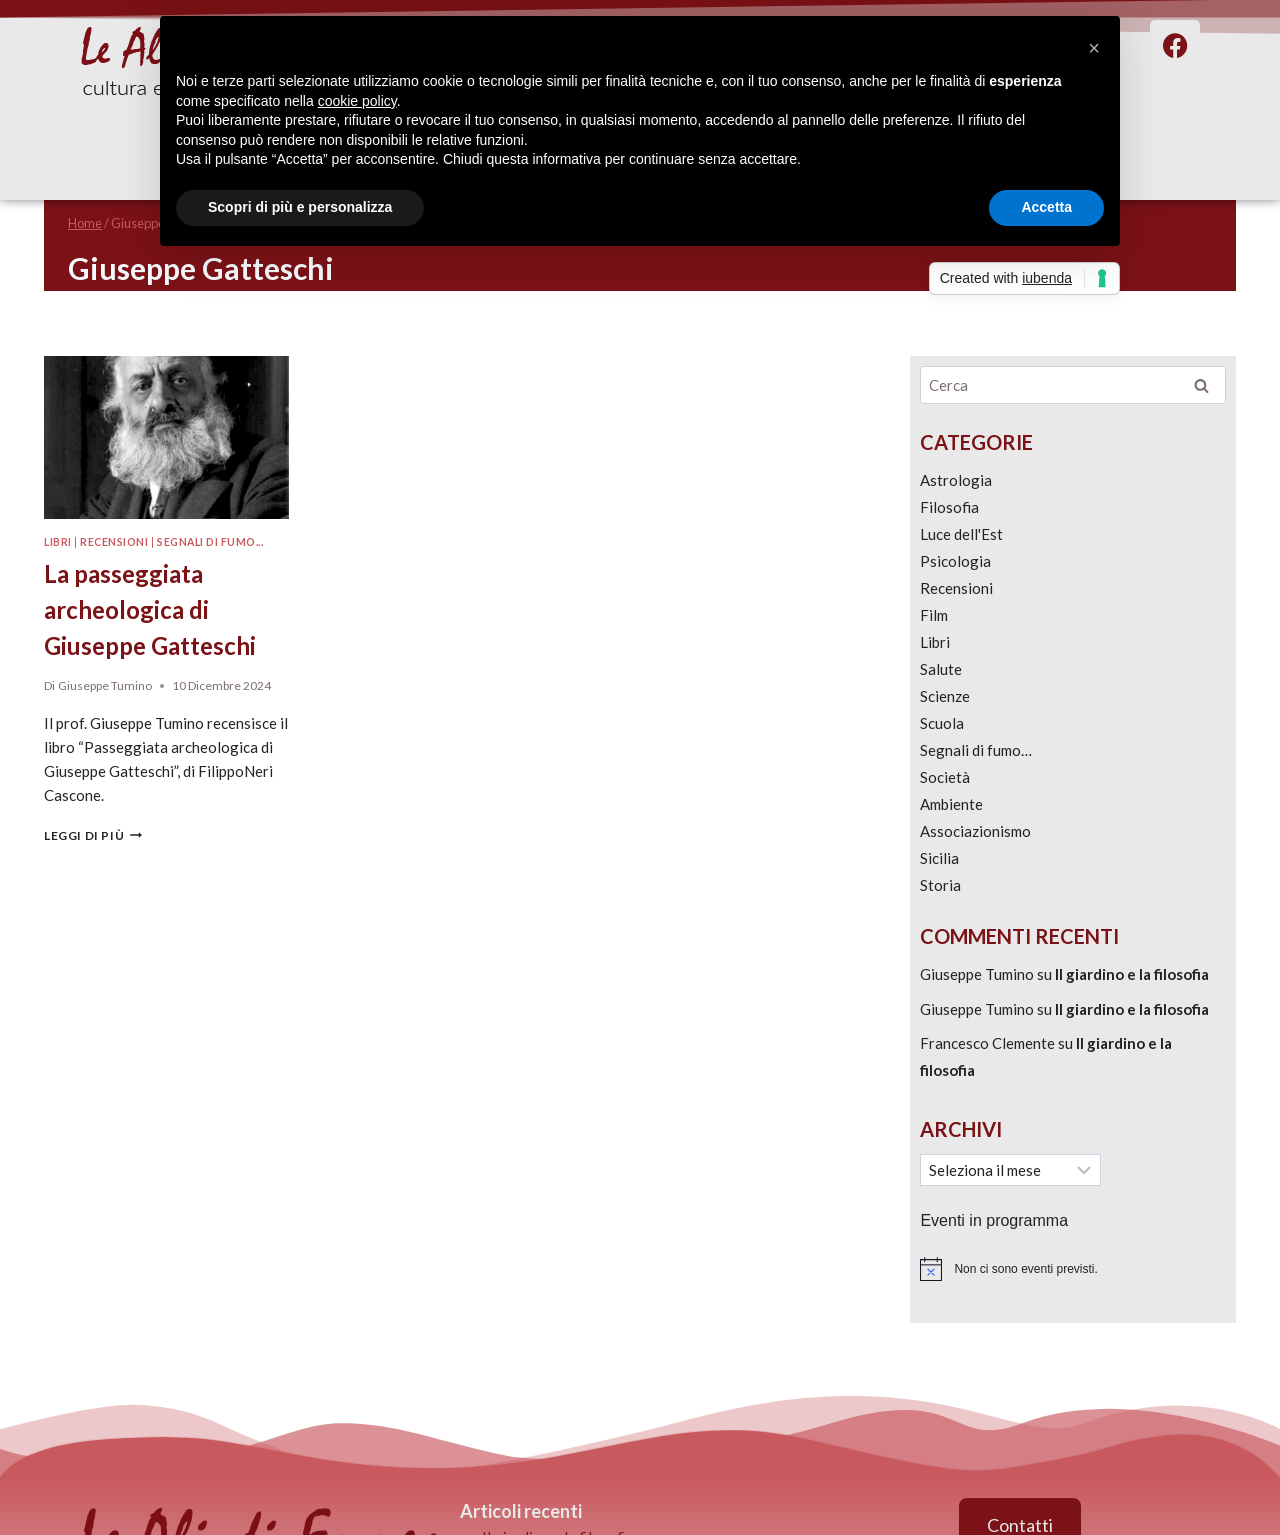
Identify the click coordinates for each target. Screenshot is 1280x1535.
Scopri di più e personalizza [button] (300, 207)
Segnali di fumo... (210, 542)
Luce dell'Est (961, 534)
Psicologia (955, 561)
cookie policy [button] (357, 101)
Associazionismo (975, 831)
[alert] (1073, 1269)
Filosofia (949, 507)
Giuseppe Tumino (105, 685)
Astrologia (956, 480)
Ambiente (951, 804)
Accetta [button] (1046, 207)
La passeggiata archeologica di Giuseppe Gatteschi (150, 609)
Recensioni (114, 542)
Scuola (942, 723)
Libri (58, 542)
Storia (940, 885)
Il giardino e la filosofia (1132, 974)
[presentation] (166, 437)
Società (945, 777)
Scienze (945, 696)
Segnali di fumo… (976, 750)
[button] (1094, 48)
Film (934, 615)
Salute (941, 669)
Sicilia (939, 858)
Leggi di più (93, 835)
